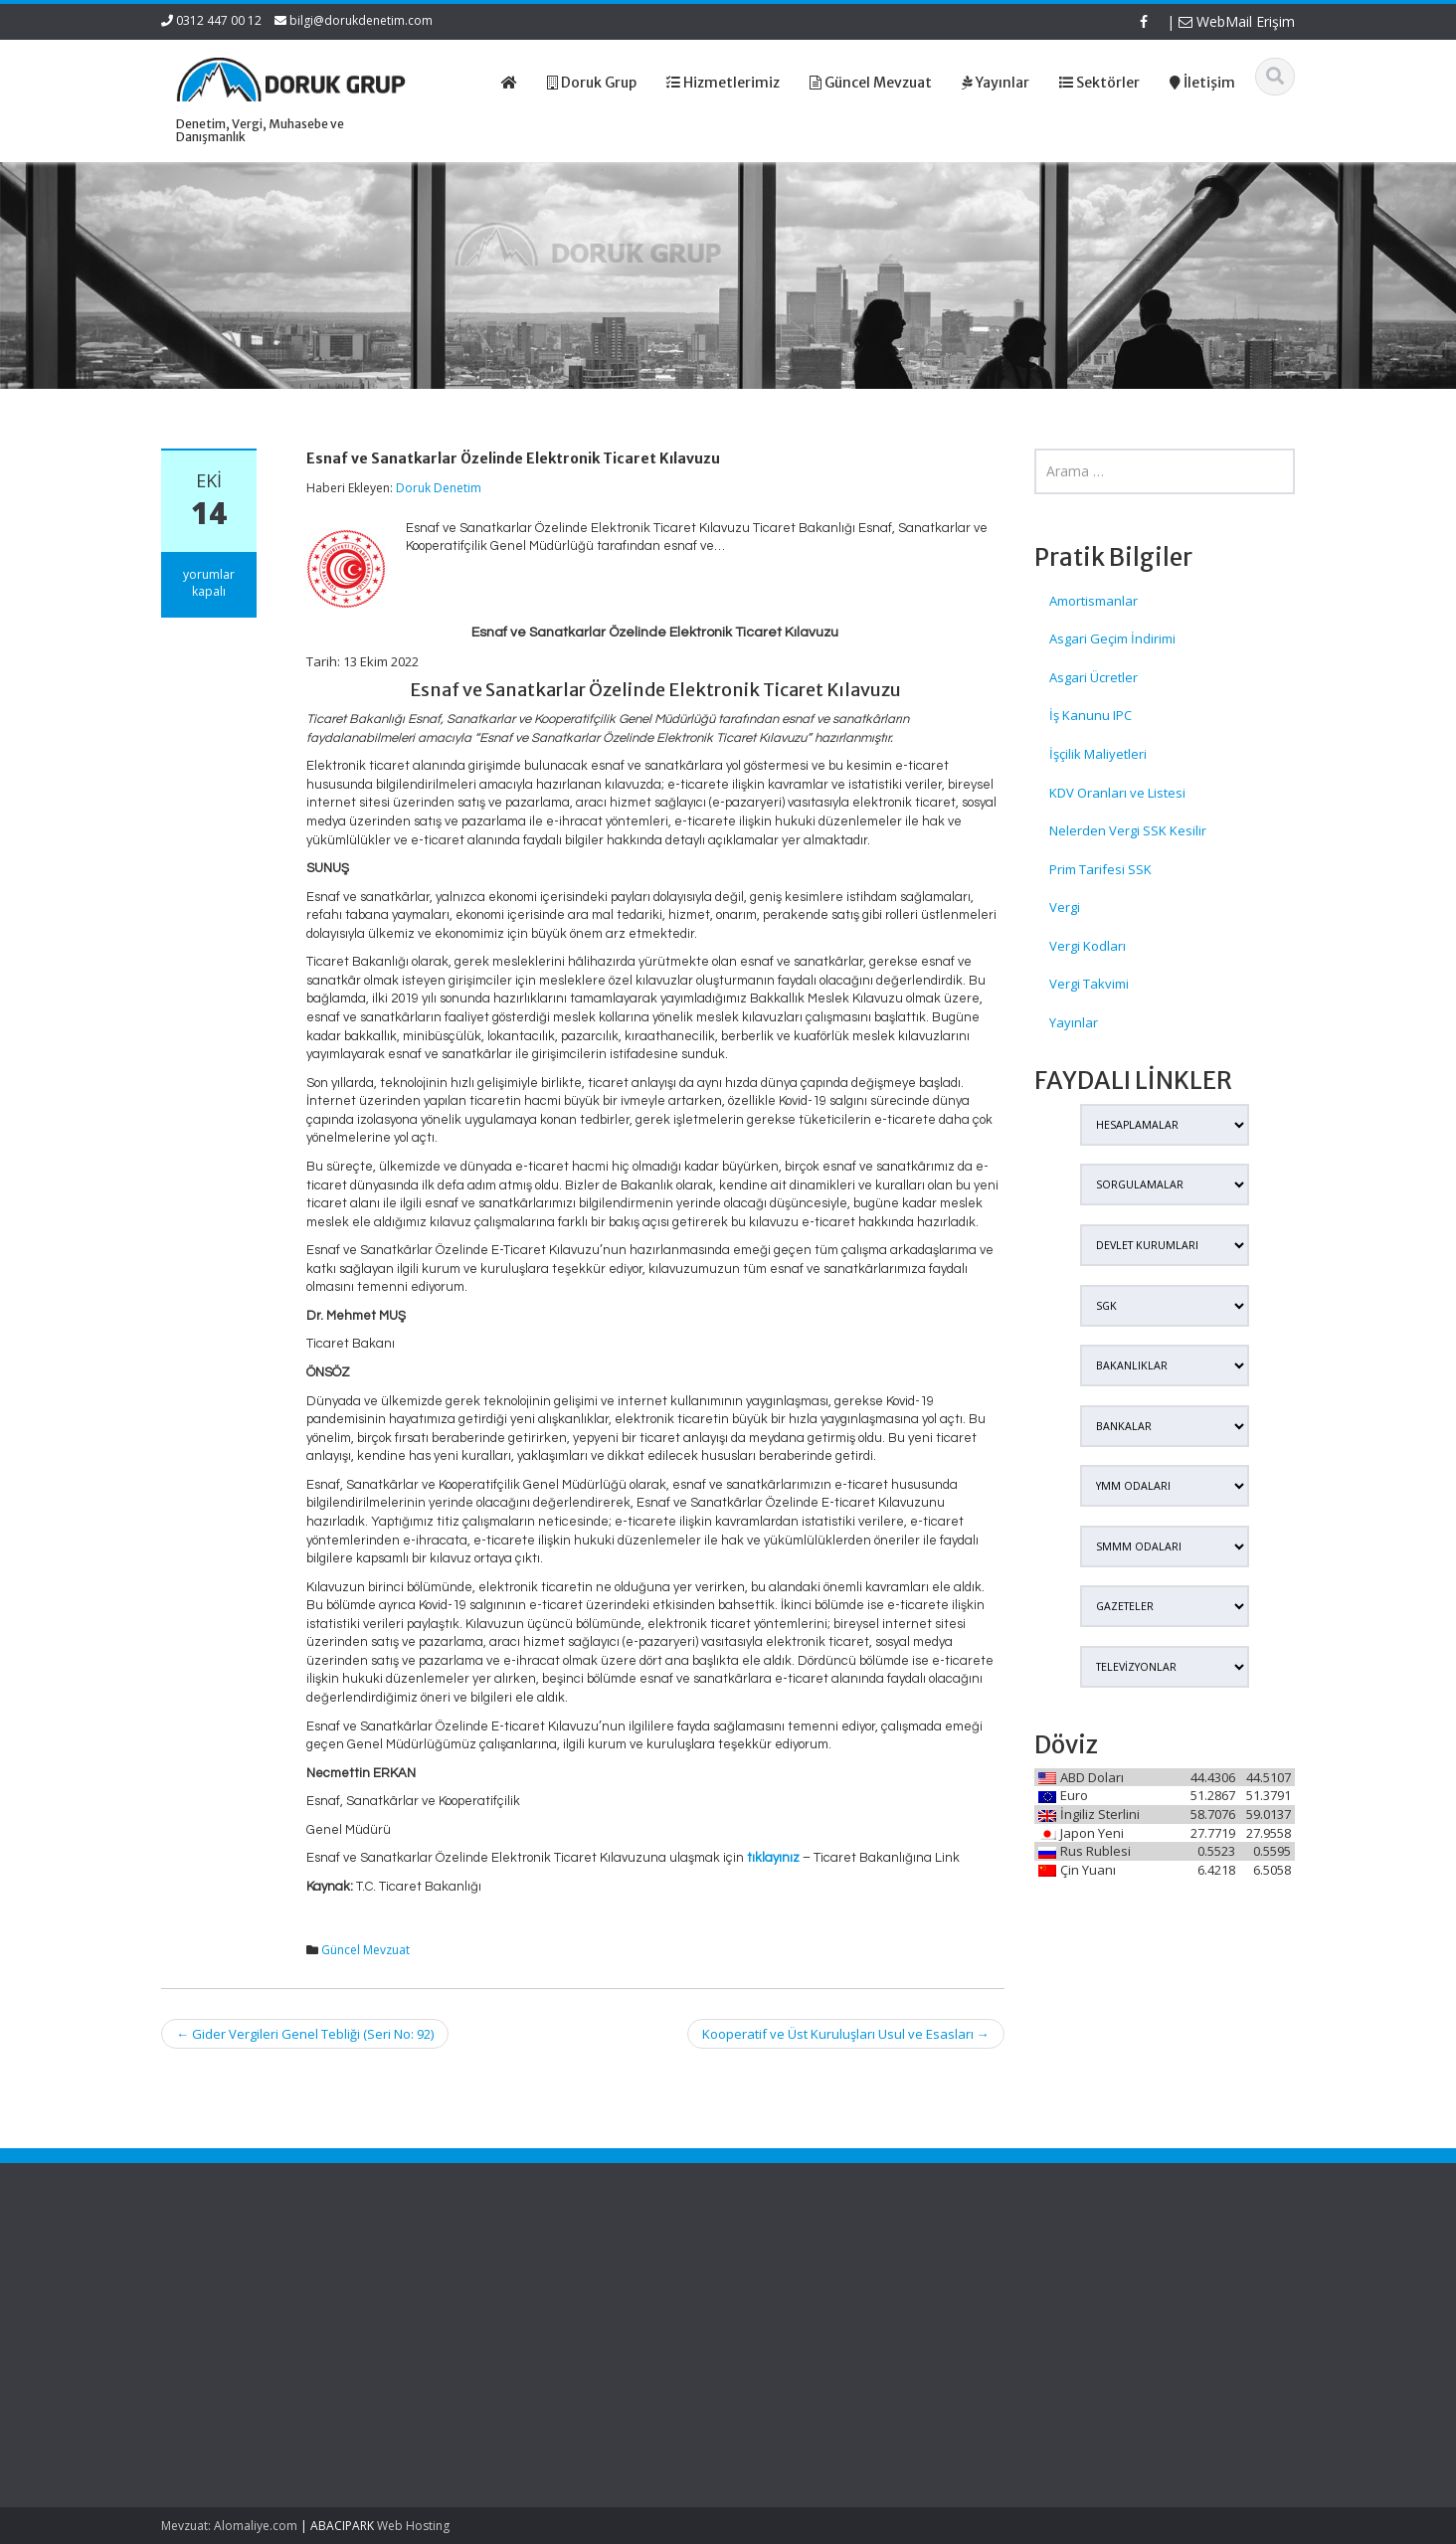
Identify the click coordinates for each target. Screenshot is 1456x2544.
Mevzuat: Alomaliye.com (229, 2525)
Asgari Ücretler (1093, 677)
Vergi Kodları (1087, 946)
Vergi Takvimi (1089, 984)
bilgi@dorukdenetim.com (361, 20)
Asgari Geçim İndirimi (1112, 638)
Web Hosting (413, 2525)
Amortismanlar (1093, 601)
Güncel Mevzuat (365, 1949)
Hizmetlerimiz (559, 2310)
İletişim (539, 2347)
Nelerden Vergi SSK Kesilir (1127, 830)
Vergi (1064, 907)
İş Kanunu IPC (1090, 715)
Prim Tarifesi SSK (1100, 869)
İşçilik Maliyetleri (1098, 754)
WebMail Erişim (1237, 21)
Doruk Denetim (438, 487)
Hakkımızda (553, 2291)
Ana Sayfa (549, 2273)
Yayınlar (1073, 1022)
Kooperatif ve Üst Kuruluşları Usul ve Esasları (846, 2034)
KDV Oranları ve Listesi (1117, 793)
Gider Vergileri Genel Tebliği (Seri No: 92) (305, 2034)
